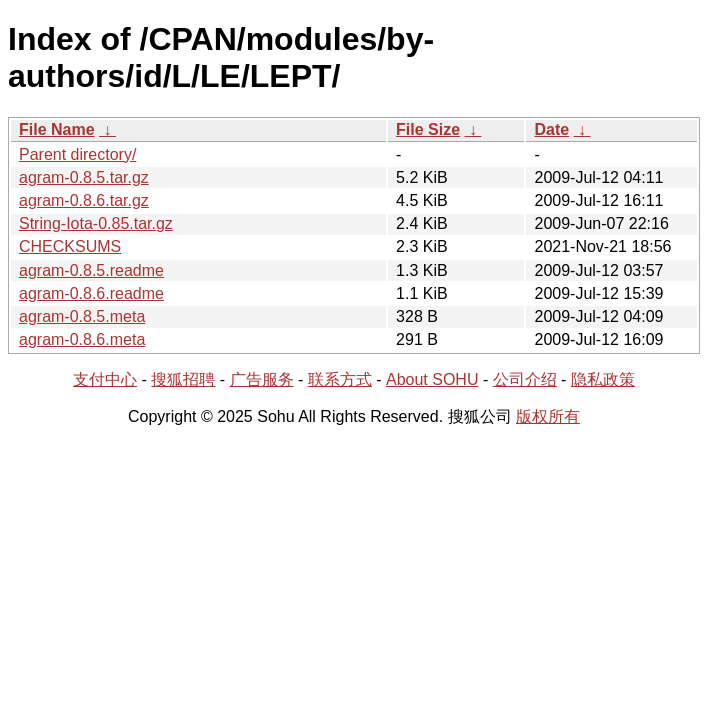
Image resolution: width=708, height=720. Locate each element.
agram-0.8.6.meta (82, 339)
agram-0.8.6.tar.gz (84, 200)
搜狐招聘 (183, 379)
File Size (428, 129)
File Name (57, 129)
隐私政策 (603, 379)
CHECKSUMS (70, 246)
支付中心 (105, 379)
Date (551, 129)
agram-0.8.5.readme (91, 270)
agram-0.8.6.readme (91, 293)
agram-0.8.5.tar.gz (84, 177)
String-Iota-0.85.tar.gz (96, 223)
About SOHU (432, 379)
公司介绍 (525, 379)
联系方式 (340, 379)
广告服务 (262, 379)
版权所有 (548, 416)
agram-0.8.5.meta (82, 316)
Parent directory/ (77, 154)
